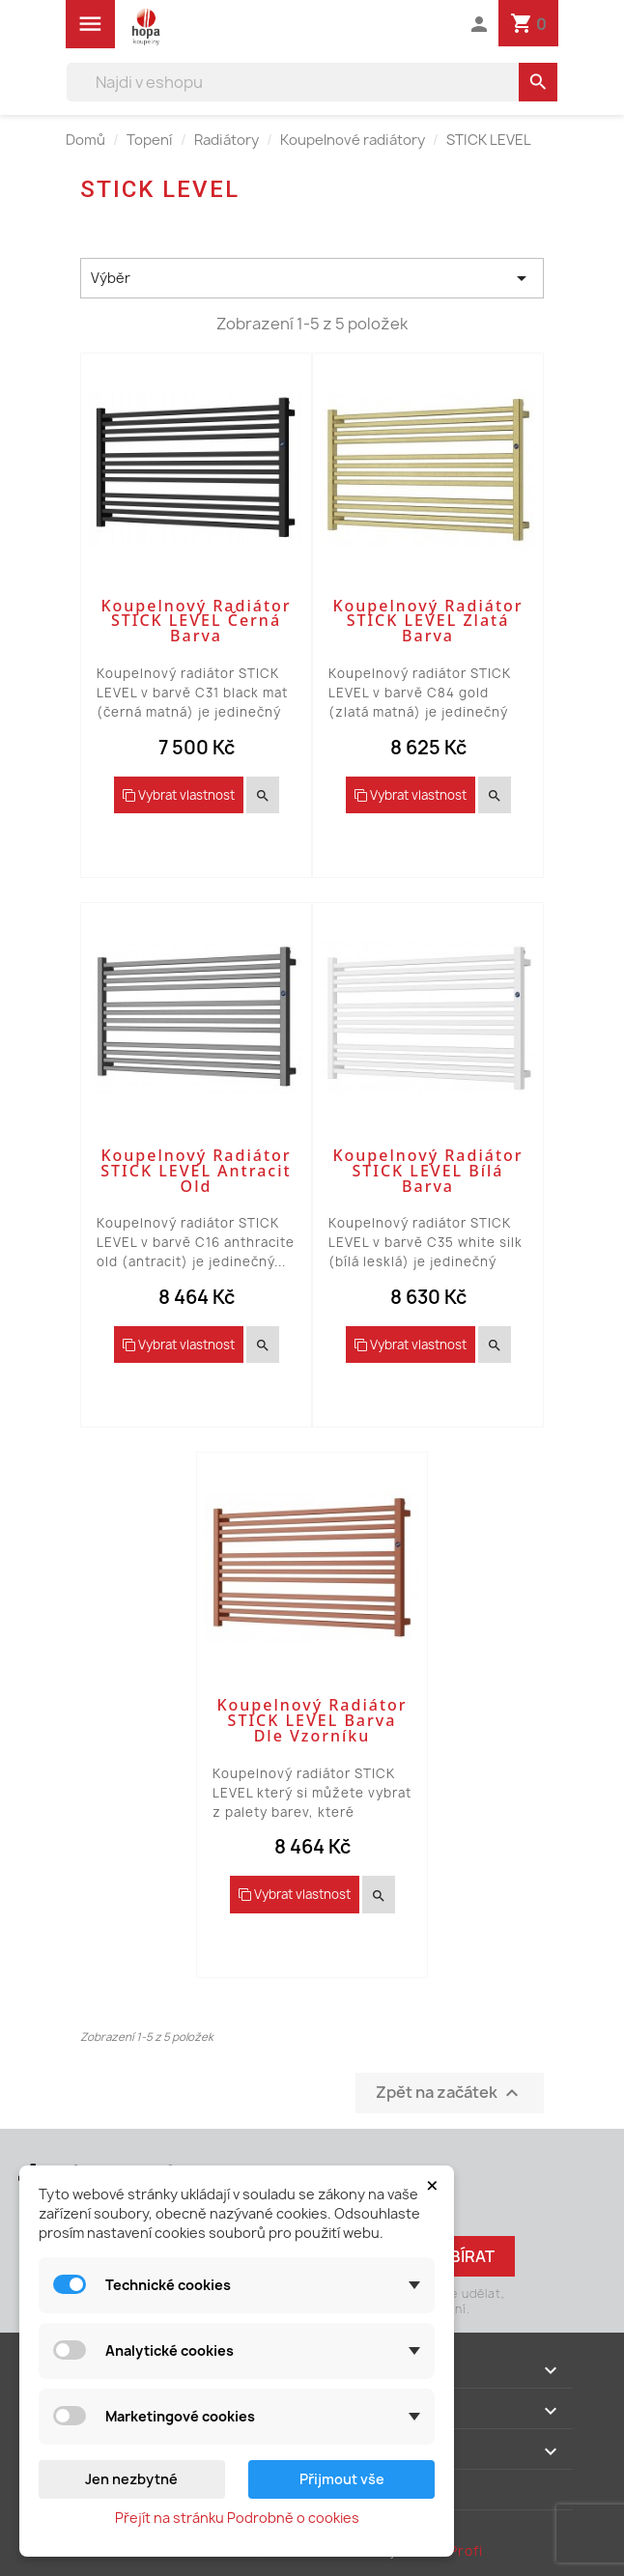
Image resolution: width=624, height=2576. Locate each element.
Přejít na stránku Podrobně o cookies (237, 2517)
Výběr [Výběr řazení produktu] (312, 278)
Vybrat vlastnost (179, 795)
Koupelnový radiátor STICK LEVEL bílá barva (427, 1171)
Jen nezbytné (131, 2479)
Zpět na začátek (450, 2093)
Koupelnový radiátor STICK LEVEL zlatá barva (427, 621)
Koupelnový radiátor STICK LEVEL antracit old (195, 1171)
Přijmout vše (341, 2479)
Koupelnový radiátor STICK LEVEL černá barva (195, 621)
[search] (538, 82)
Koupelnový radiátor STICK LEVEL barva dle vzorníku (311, 1720)
